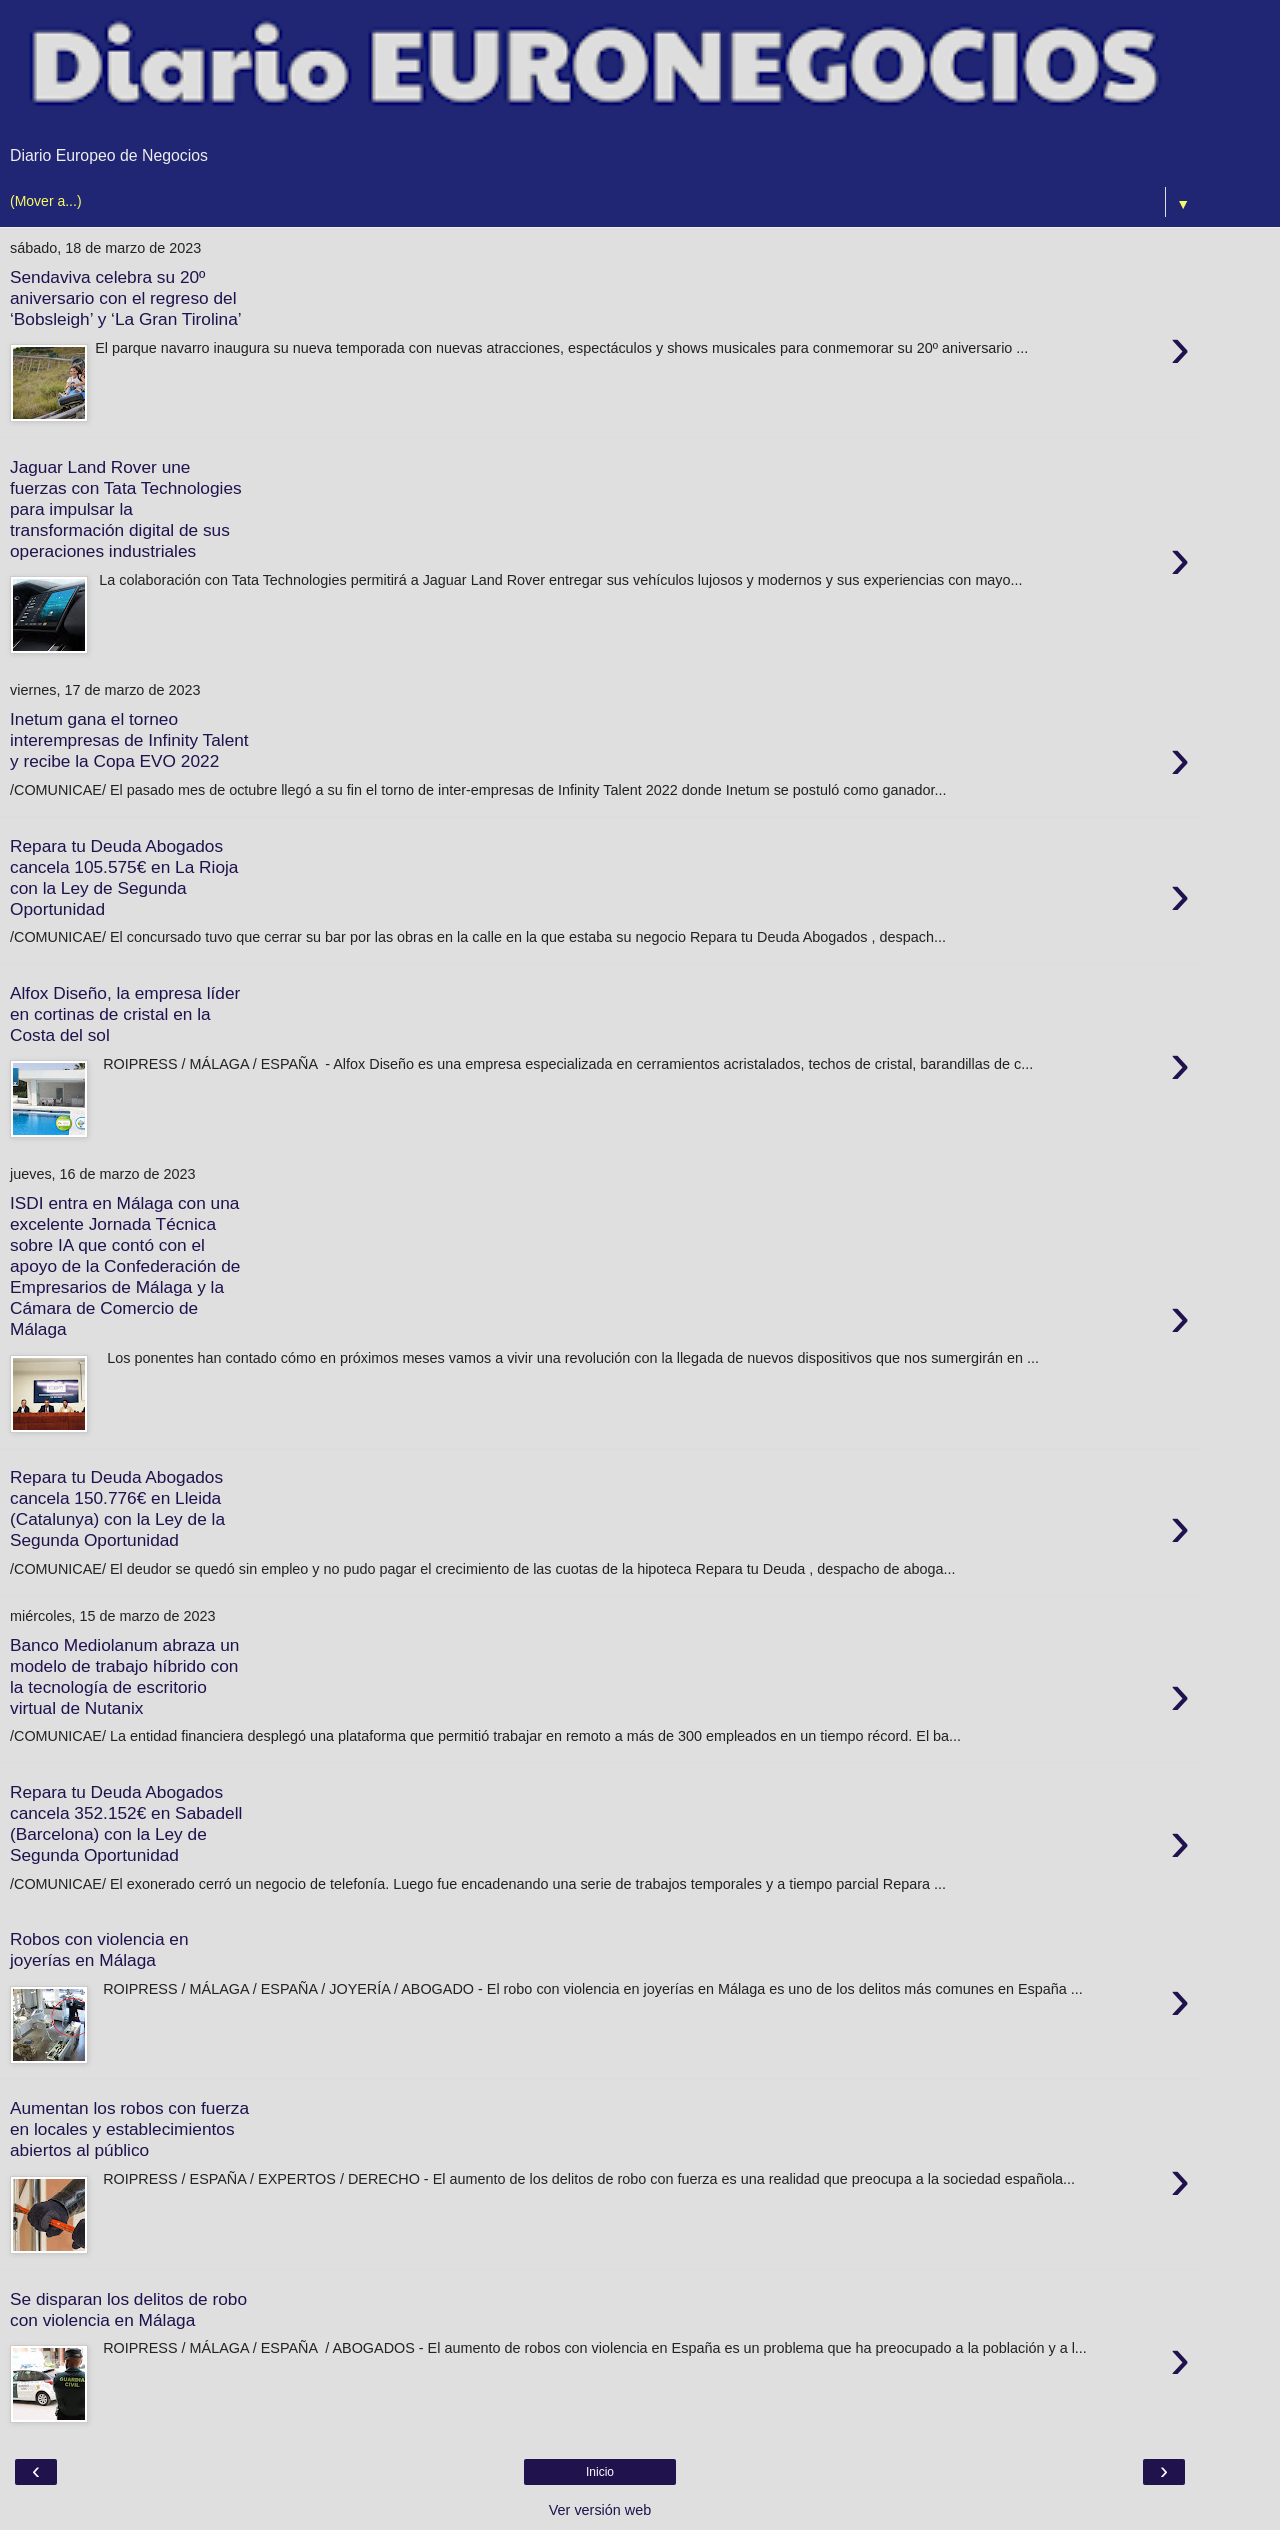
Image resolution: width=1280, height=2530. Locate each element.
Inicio (600, 2472)
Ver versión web (600, 2510)
